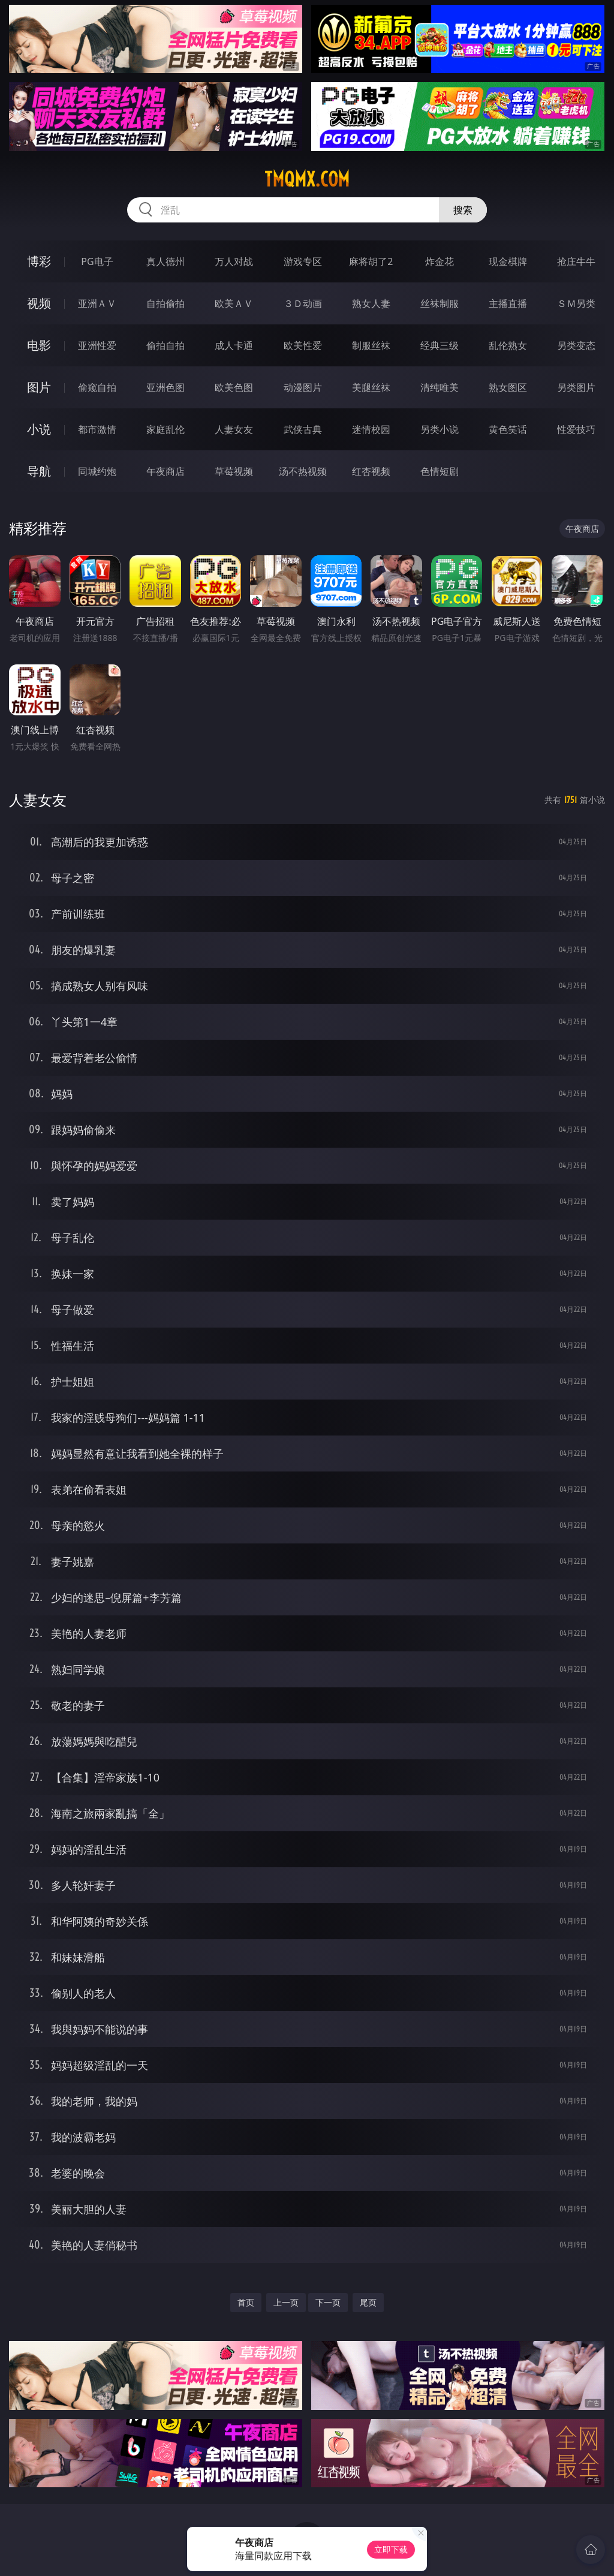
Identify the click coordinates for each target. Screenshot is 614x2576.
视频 (39, 303)
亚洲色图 (165, 387)
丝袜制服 (439, 303)
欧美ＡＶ (234, 303)
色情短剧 (439, 471)
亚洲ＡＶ (97, 303)
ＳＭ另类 (576, 303)
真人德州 (165, 261)
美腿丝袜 (371, 387)
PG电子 (97, 261)
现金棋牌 (508, 261)
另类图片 (576, 387)
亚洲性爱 (97, 345)
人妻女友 (234, 429)
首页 (245, 2302)
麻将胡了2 (371, 261)
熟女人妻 (371, 303)
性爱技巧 (576, 429)
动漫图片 (303, 387)
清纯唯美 (439, 387)
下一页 (328, 2302)
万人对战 (234, 261)
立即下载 (391, 2549)
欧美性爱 (303, 345)
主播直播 (508, 303)
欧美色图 (234, 387)
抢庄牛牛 (576, 261)
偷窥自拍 (97, 387)
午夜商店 (165, 471)
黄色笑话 (508, 429)
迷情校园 (371, 429)
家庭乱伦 (165, 429)
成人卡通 (234, 345)
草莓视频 (234, 471)
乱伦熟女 (508, 345)
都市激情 (97, 429)
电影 (39, 345)
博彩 (39, 261)
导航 (39, 471)
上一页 (286, 2302)
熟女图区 (508, 387)
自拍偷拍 (165, 303)
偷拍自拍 (165, 345)
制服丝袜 (371, 345)
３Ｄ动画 (303, 303)
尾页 (368, 2302)
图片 (39, 387)
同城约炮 (97, 471)
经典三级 (439, 345)
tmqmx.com (307, 179)
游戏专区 (303, 261)
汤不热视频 (303, 471)
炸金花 (439, 261)
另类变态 (576, 345)
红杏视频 (371, 471)
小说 (39, 429)
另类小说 (439, 429)
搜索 (462, 209)
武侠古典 (303, 429)
